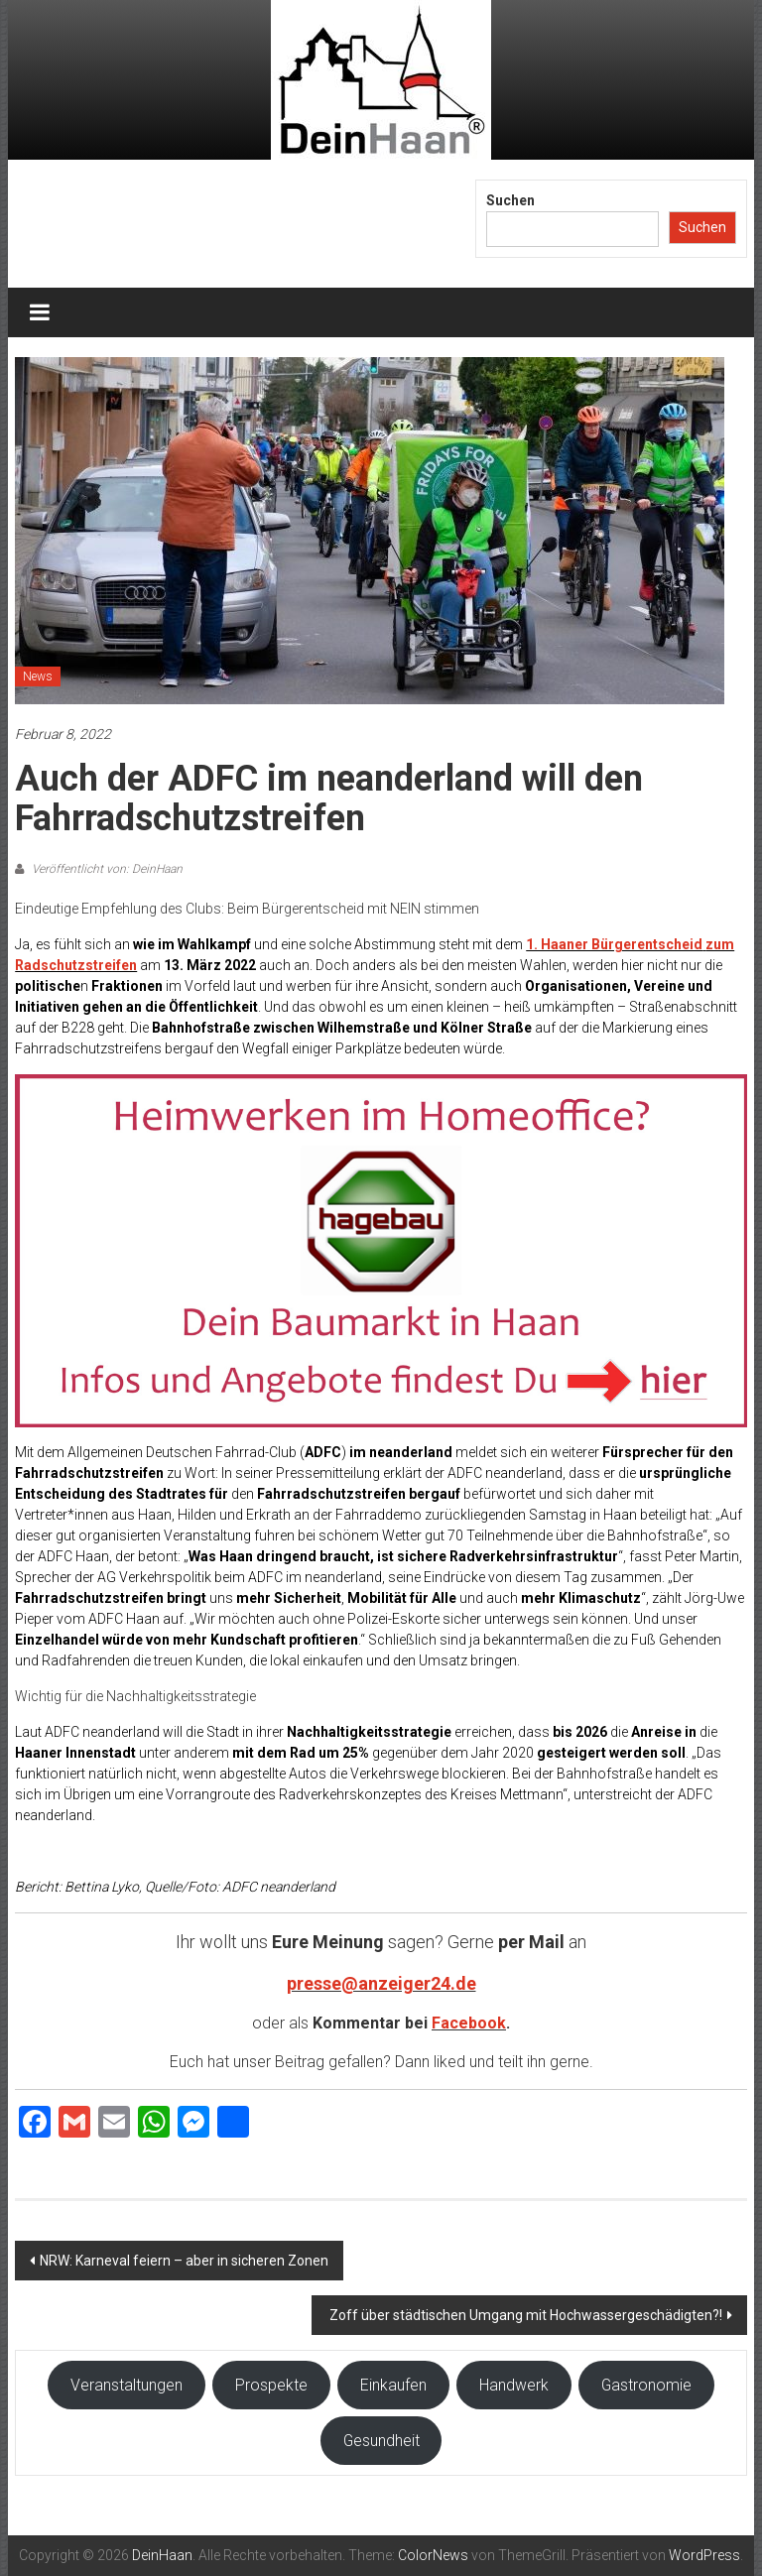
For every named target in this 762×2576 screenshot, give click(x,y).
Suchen (510, 200)
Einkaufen (393, 2385)
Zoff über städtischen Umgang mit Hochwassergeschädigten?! (524, 2315)
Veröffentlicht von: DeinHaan (106, 869)
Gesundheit (381, 2440)
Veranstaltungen (126, 2385)
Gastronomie (646, 2385)
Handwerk (514, 2385)
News (38, 676)
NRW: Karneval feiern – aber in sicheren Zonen (184, 2261)
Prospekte (271, 2385)
